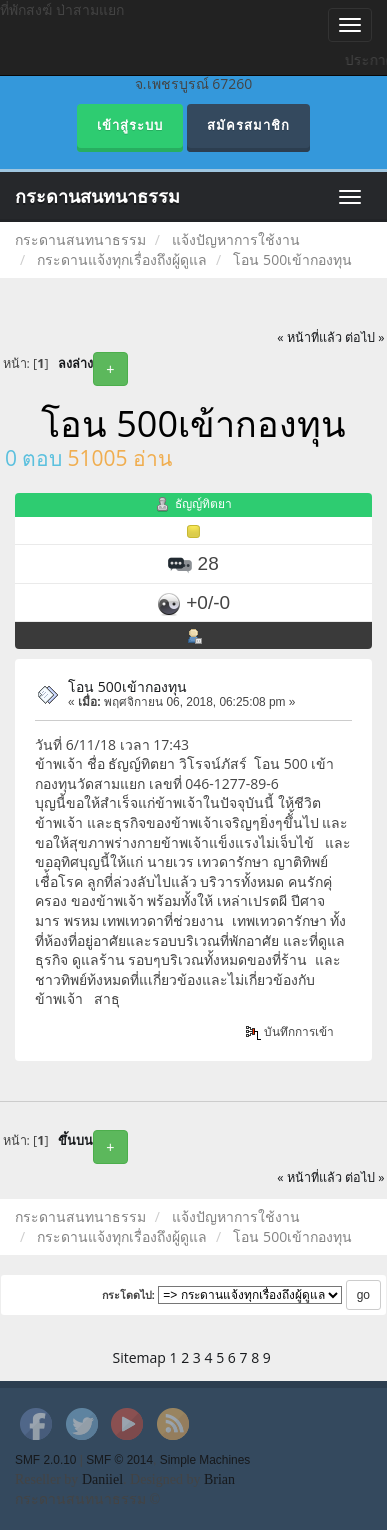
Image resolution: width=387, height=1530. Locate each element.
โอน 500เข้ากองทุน (127, 686)
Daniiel (102, 1479)
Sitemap (139, 1357)
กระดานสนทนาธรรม (97, 197)
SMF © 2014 (119, 1460)
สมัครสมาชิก (248, 125)
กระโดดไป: (129, 1295)
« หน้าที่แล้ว (309, 337)
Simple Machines (205, 1460)
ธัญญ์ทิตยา (203, 504)
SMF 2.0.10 (45, 1460)
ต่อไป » (365, 337)
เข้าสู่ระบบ (130, 125)
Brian (219, 1479)
